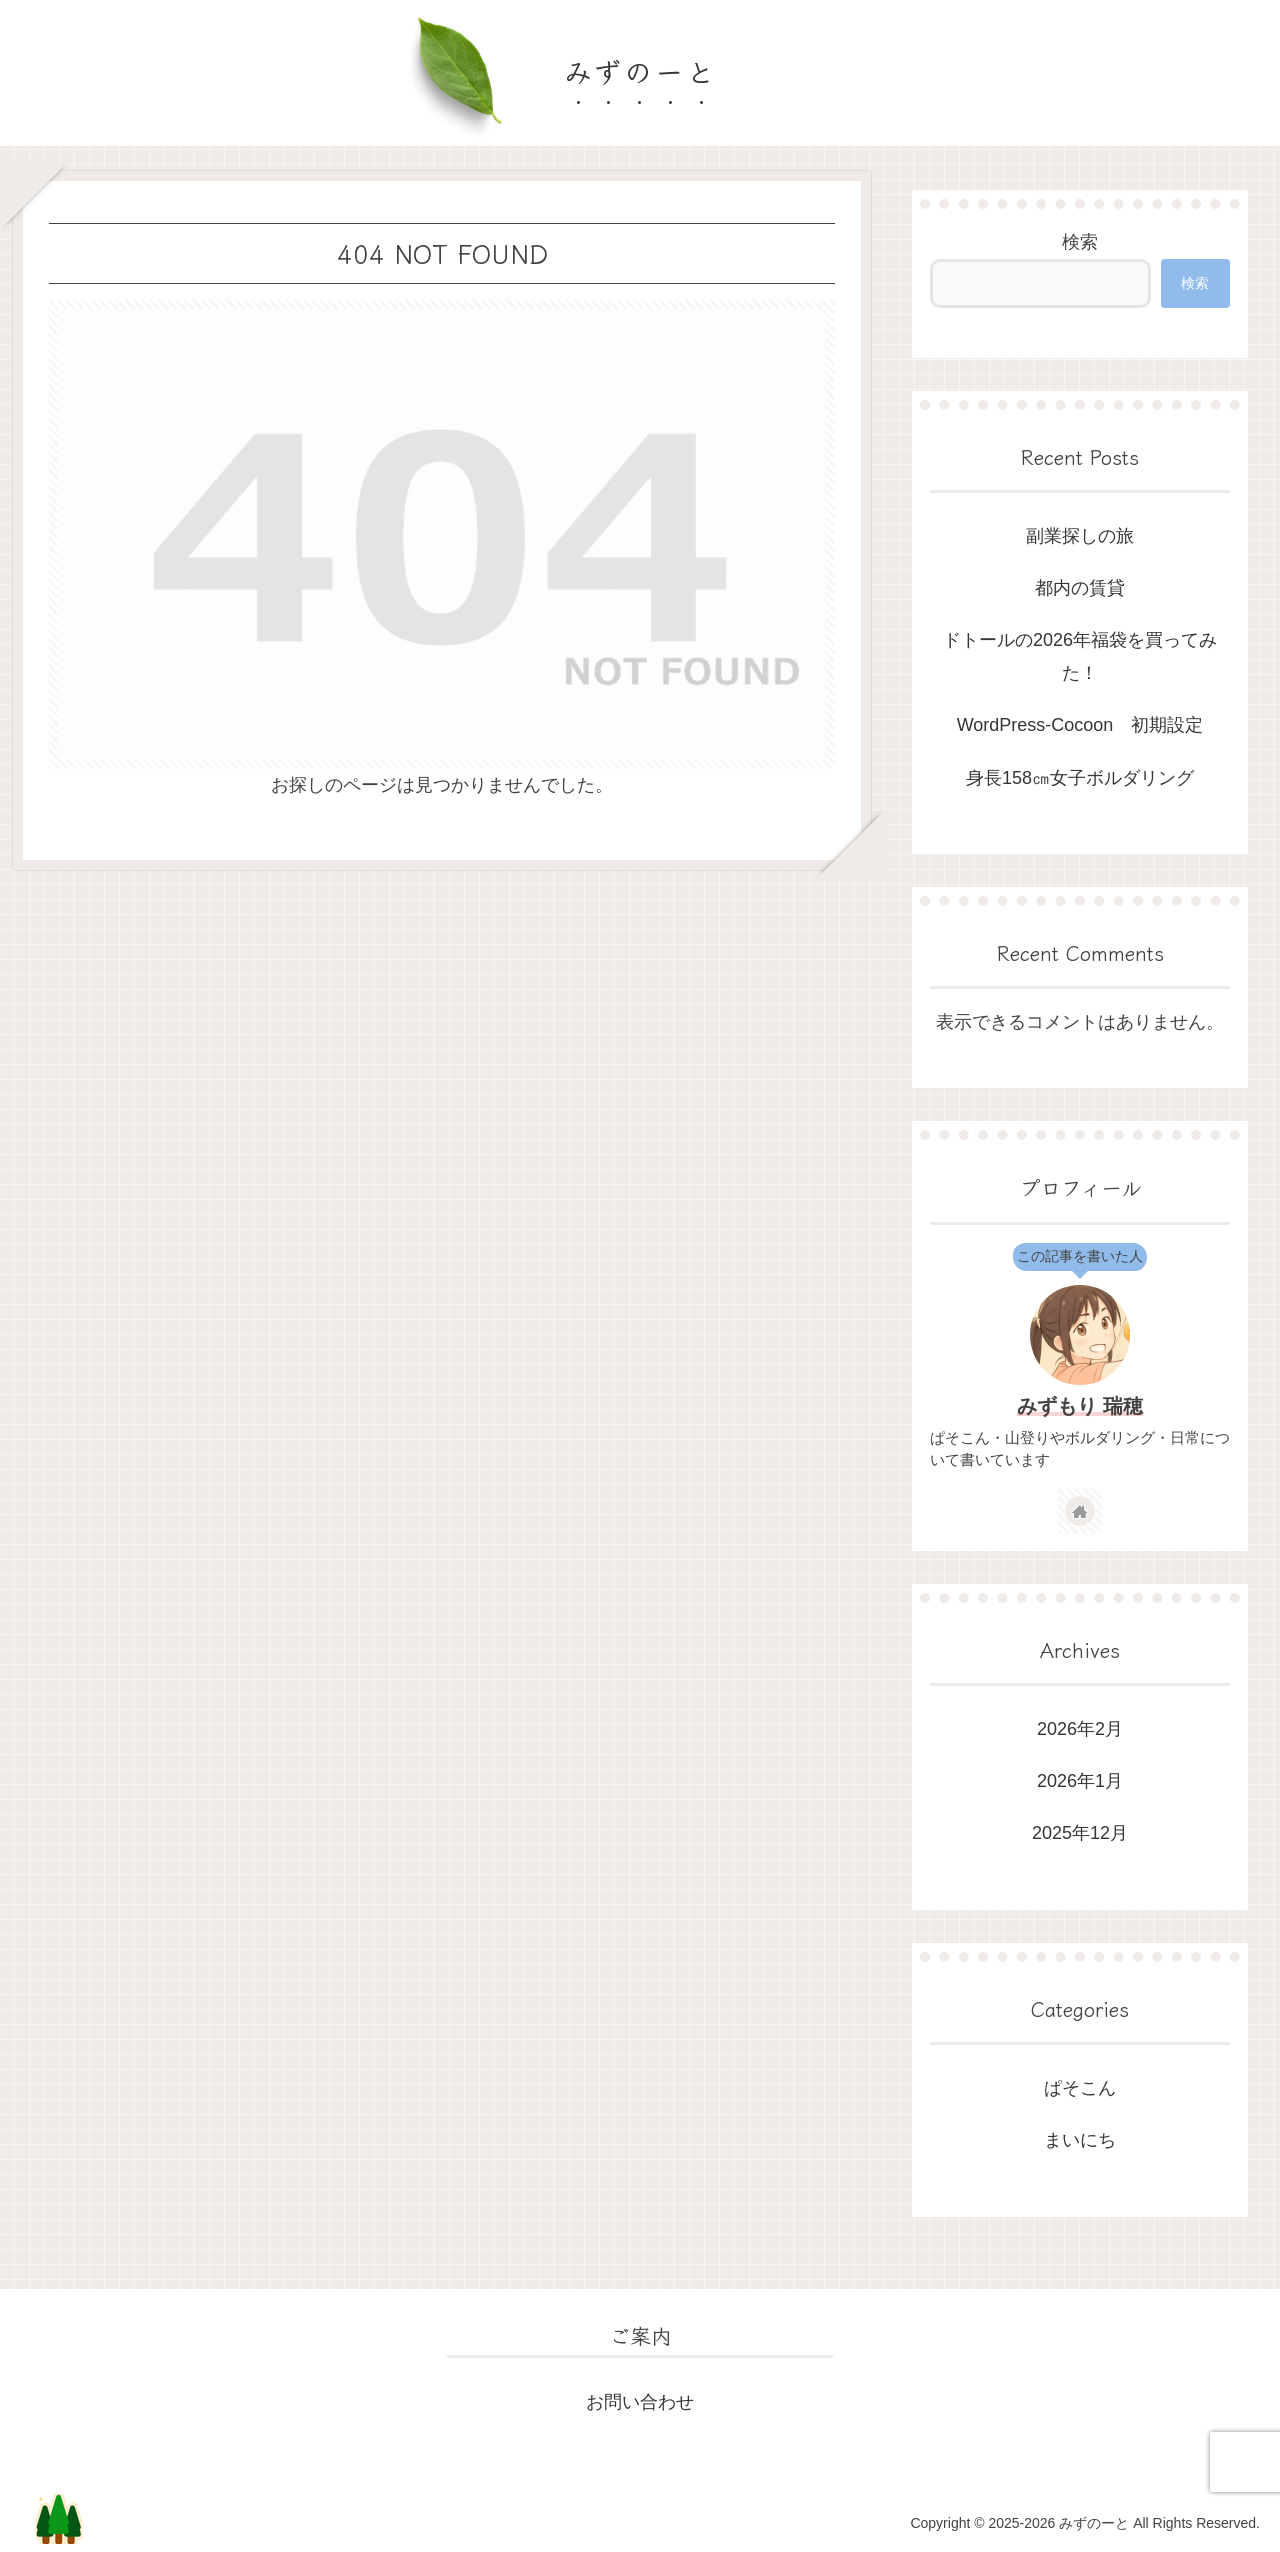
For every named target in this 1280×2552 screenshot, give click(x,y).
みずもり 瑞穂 (1080, 1406)
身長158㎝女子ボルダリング (1080, 778)
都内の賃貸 (1080, 588)
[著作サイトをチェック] (1080, 1511)
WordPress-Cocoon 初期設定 (1080, 725)
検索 (1080, 242)
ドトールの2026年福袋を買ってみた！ (1080, 656)
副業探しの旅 (1080, 536)
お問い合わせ (640, 2402)
